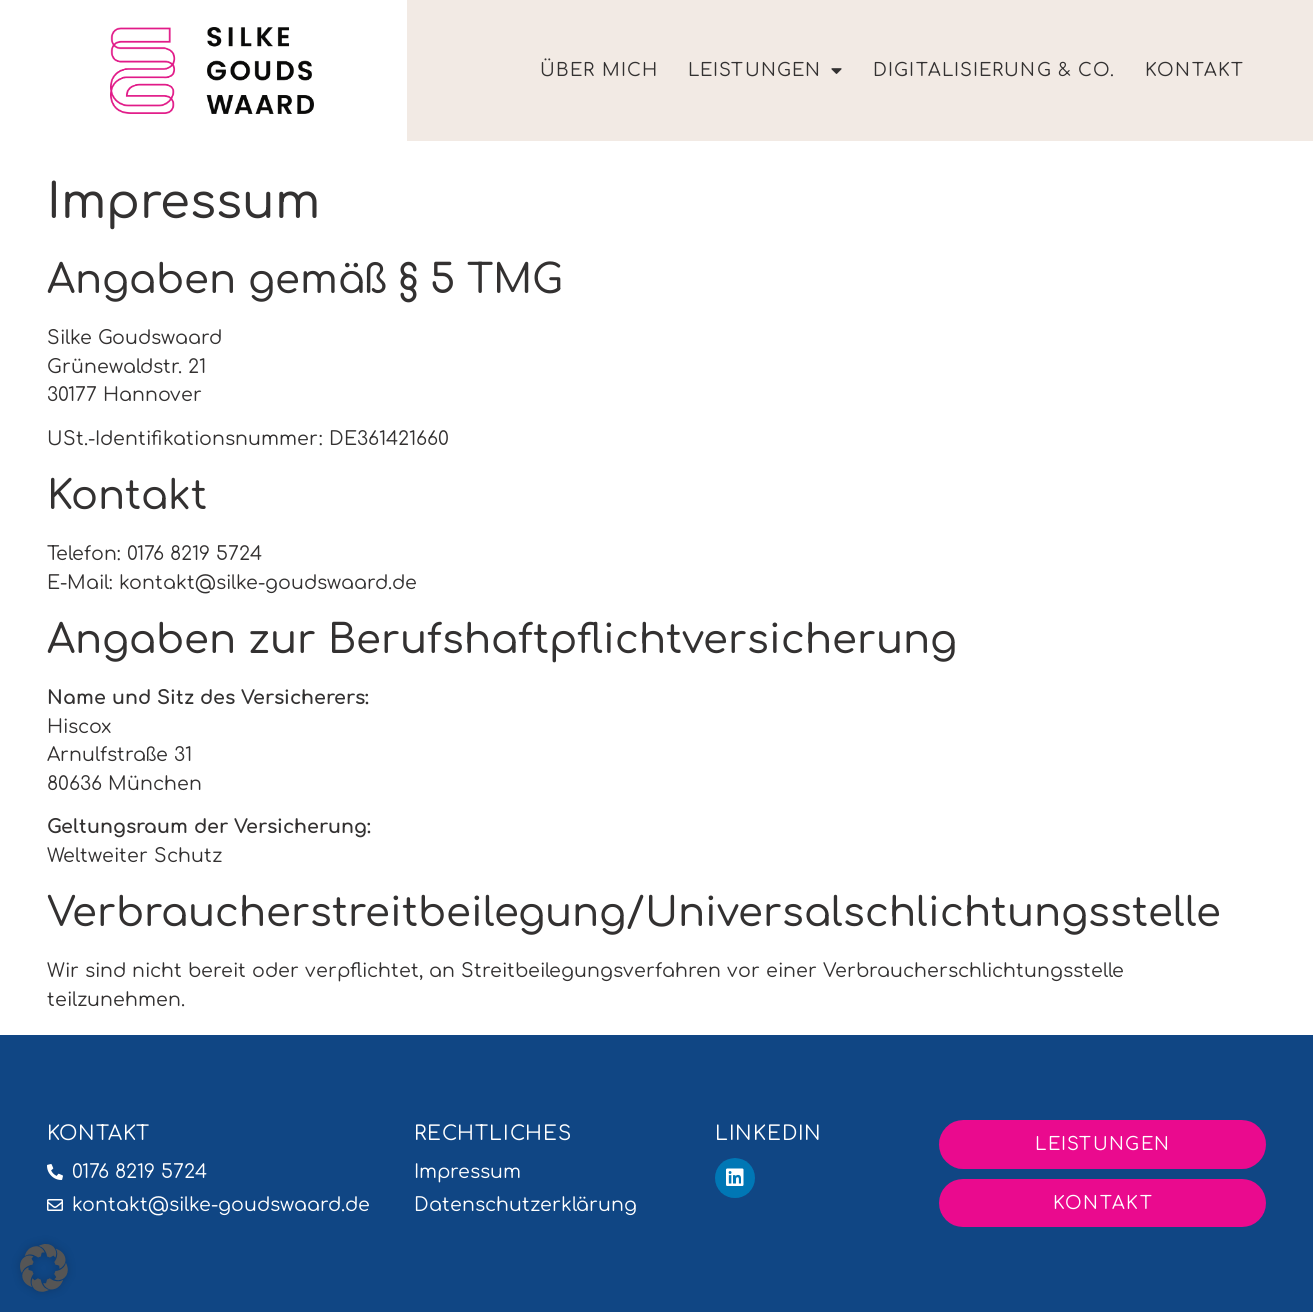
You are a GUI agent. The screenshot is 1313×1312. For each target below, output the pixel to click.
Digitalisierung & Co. (994, 70)
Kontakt (1194, 70)
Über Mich (599, 70)
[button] (44, 1268)
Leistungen (765, 71)
